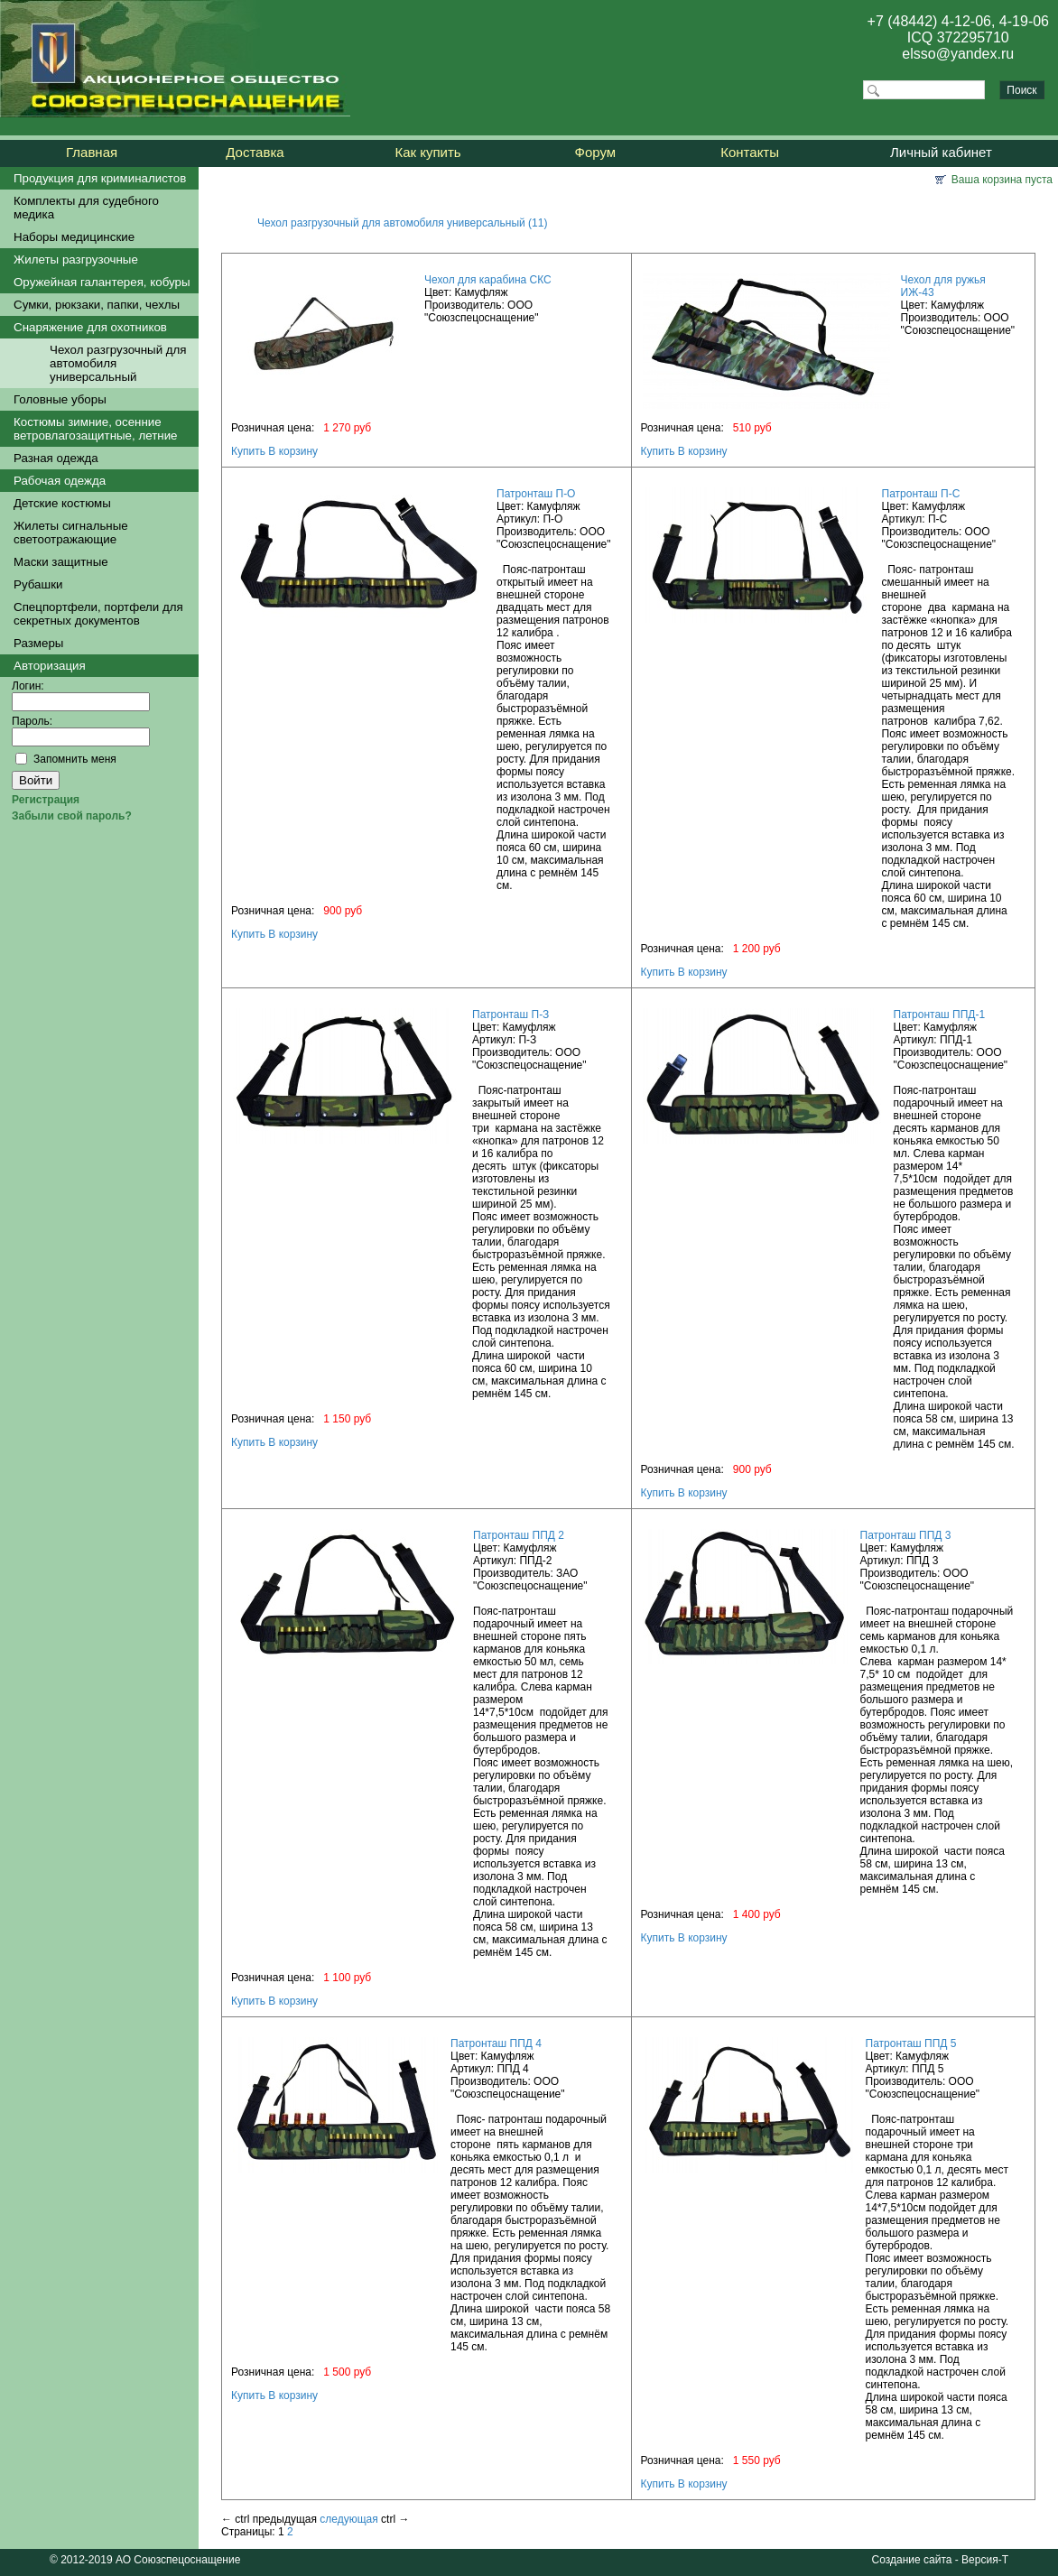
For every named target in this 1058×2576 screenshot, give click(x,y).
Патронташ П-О (536, 493)
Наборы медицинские (74, 237)
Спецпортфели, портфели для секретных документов (98, 613)
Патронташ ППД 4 (496, 2043)
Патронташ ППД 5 (911, 2043)
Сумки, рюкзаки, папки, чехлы (97, 304)
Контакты (749, 152)
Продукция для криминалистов (100, 178)
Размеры (38, 643)
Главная (91, 152)
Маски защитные (61, 562)
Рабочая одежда (60, 480)
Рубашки (38, 584)
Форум (596, 152)
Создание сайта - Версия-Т (940, 2559)
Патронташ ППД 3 (905, 1535)
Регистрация (45, 799)
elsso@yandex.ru (958, 53)
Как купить (427, 152)
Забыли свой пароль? (72, 816)
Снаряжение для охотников (90, 327)
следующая (348, 2519)
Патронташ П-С (921, 493)
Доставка (254, 152)
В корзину (293, 451)
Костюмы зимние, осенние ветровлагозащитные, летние (96, 428)
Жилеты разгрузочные (76, 259)
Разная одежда (56, 458)
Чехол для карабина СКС (488, 279)
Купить (248, 451)
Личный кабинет (941, 152)
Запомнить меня (74, 759)
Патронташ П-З (510, 1014)
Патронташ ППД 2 (518, 1535)
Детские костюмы (62, 503)
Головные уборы (60, 399)
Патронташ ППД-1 (940, 1014)
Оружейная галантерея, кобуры (102, 282)
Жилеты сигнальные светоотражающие (71, 532)
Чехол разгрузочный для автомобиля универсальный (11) (402, 223)
